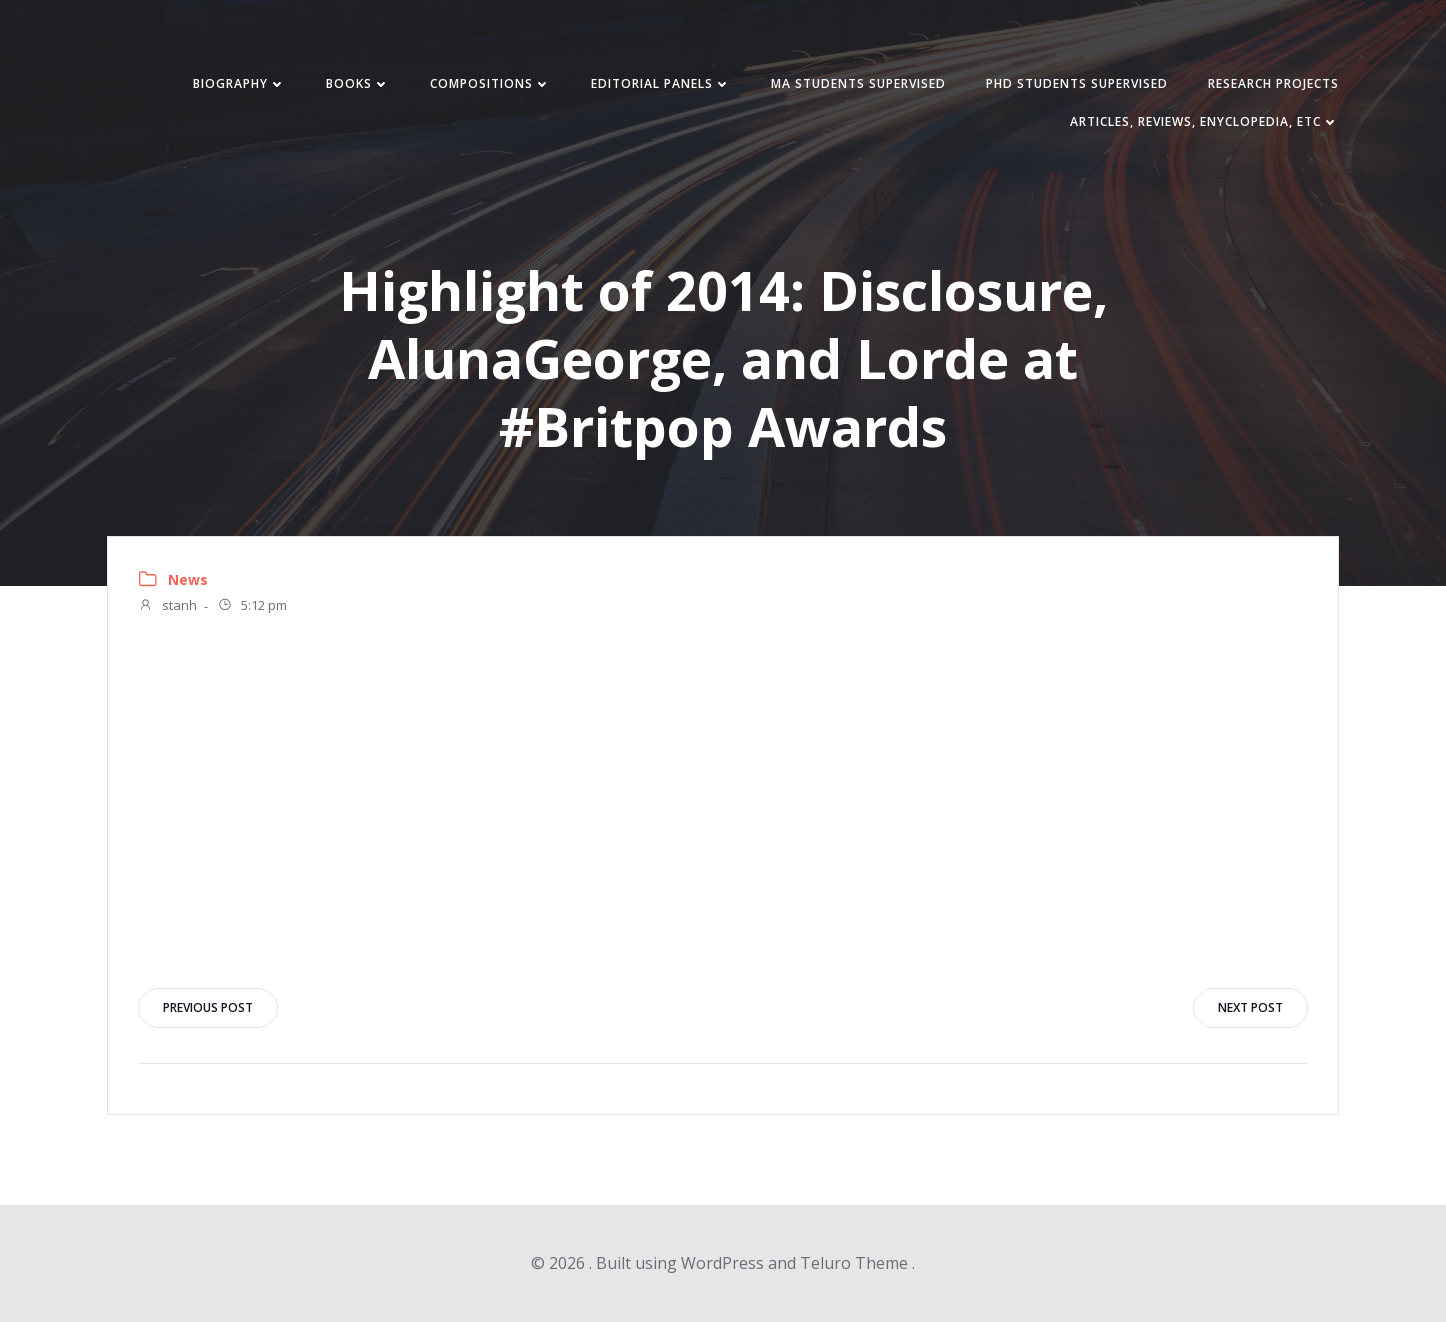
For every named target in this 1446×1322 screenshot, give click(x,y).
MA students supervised (858, 83)
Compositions (490, 83)
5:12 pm (252, 607)
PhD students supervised (1077, 83)
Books (358, 83)
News (188, 579)
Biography (239, 83)
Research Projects (1273, 83)
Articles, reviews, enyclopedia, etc (1204, 121)
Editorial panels (661, 83)
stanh (167, 607)
